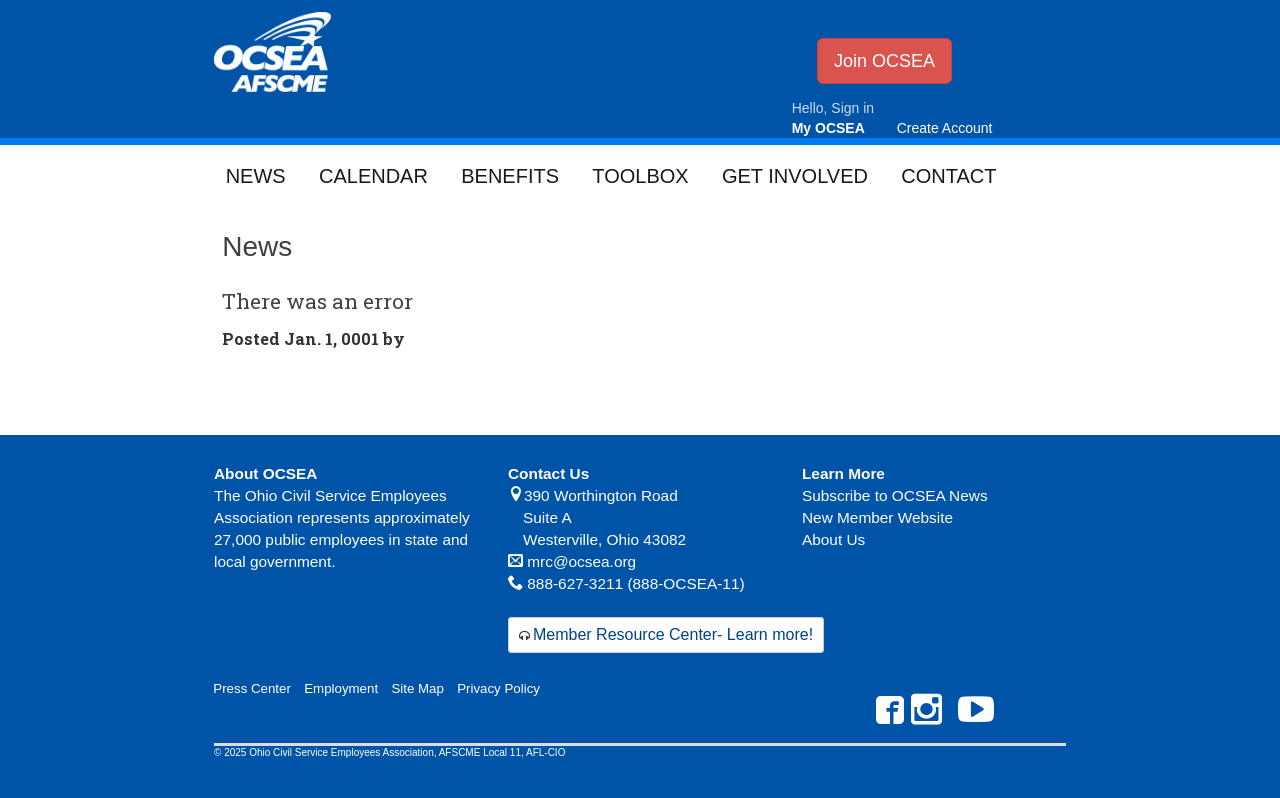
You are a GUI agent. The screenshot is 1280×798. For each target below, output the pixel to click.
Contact (948, 176)
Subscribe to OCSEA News (895, 495)
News (256, 176)
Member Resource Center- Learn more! (673, 634)
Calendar (373, 176)
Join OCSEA (884, 61)
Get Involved (795, 176)
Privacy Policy (498, 688)
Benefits (510, 176)
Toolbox (640, 176)
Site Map (417, 688)
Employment (341, 688)
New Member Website (877, 517)
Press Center (252, 688)
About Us (833, 539)
